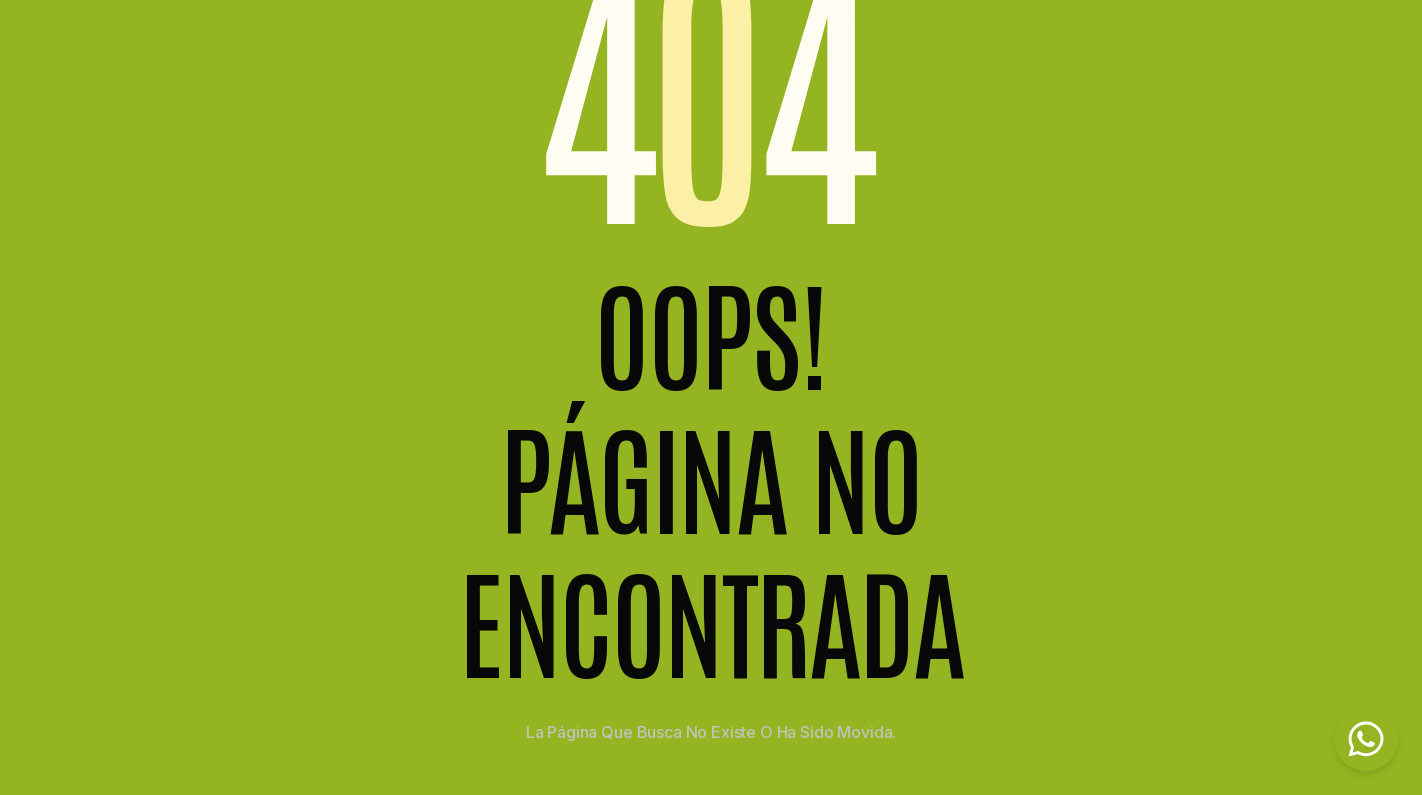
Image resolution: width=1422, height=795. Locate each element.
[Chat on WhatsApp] (1366, 739)
